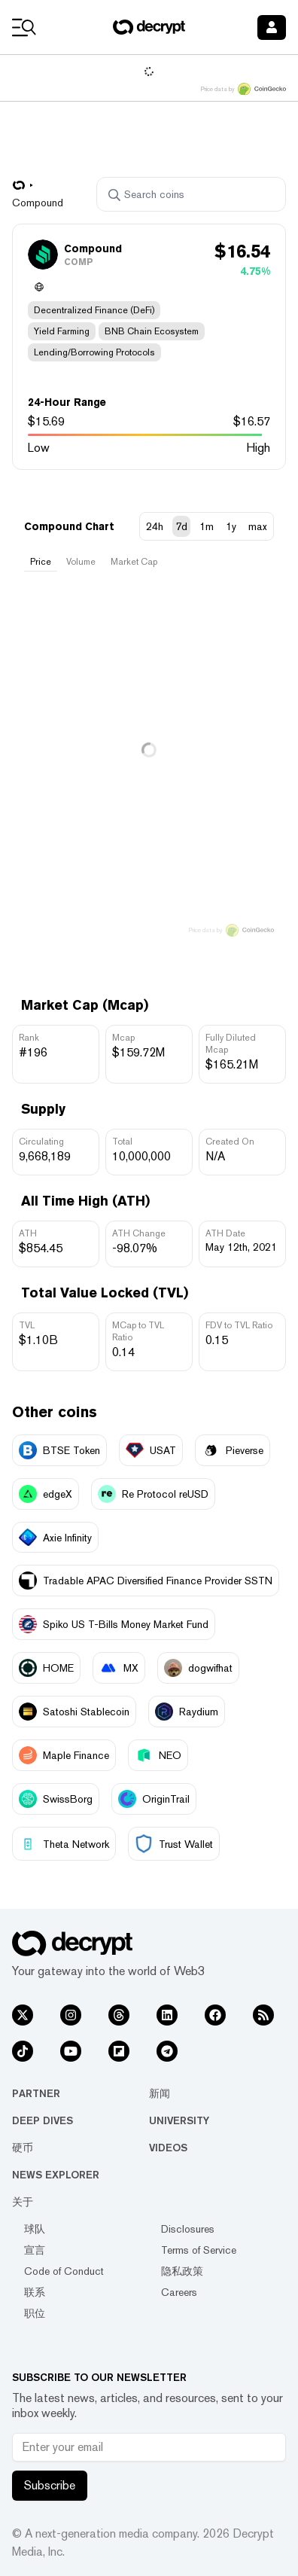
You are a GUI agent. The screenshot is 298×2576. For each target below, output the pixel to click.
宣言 (34, 2250)
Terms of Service (198, 2250)
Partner (36, 2093)
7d (181, 526)
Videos (168, 2148)
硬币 (22, 2148)
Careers (179, 2292)
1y (231, 526)
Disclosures (187, 2229)
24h (154, 526)
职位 (34, 2313)
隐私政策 (182, 2271)
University (179, 2120)
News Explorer (55, 2175)
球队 (34, 2229)
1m (206, 526)
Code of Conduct (64, 2271)
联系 (34, 2292)
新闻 (159, 2093)
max (257, 526)
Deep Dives (42, 2120)
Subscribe (49, 2485)
